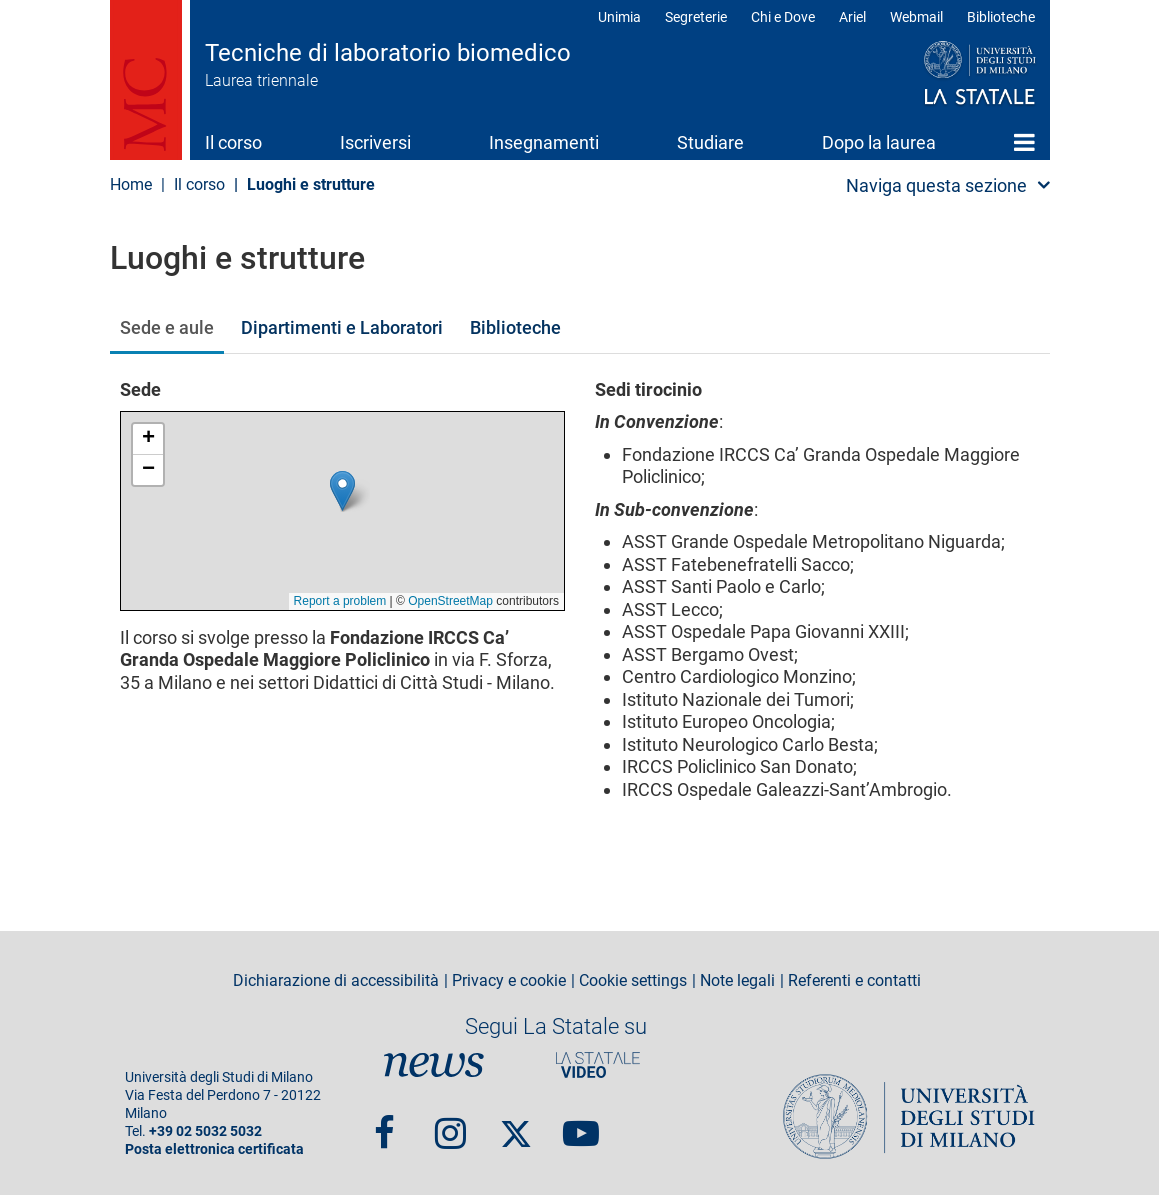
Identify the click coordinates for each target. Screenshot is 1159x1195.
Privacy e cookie (509, 981)
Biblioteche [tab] (515, 327)
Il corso (233, 142)
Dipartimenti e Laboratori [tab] (342, 327)
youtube (581, 1124)
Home (1024, 142)
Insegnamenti (544, 142)
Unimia (619, 17)
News (434, 1065)
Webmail (916, 17)
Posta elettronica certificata (214, 1149)
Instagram (450, 1124)
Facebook (384, 1124)
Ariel (852, 17)
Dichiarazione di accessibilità (336, 981)
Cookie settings (633, 981)
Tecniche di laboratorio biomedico (388, 53)
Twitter (516, 1124)
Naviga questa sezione (936, 185)
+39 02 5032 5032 (205, 1131)
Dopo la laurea (879, 142)
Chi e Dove (783, 17)
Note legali (737, 981)
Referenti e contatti (854, 981)
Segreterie (696, 17)
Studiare (710, 142)
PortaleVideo (598, 1065)
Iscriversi (375, 142)
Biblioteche (1001, 17)
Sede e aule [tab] (167, 327)
